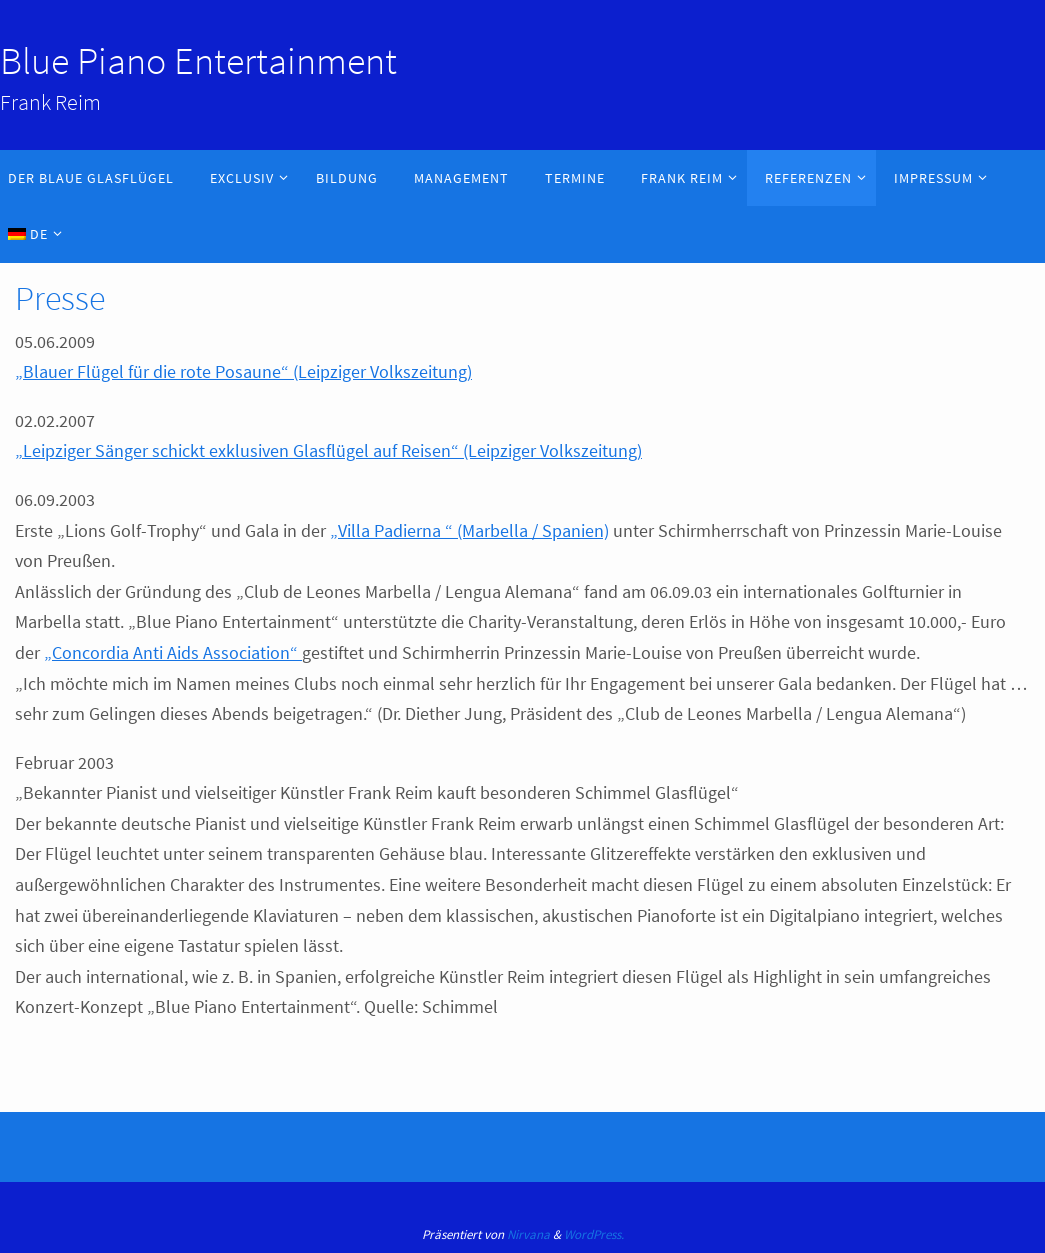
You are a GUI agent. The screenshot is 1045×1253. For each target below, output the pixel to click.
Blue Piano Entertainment (198, 60)
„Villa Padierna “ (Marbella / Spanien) (469, 530)
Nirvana (528, 1234)
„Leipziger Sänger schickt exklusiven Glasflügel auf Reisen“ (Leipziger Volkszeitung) (328, 450)
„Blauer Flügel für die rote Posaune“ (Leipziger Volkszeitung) (243, 371)
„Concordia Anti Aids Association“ (173, 652)
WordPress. (594, 1234)
